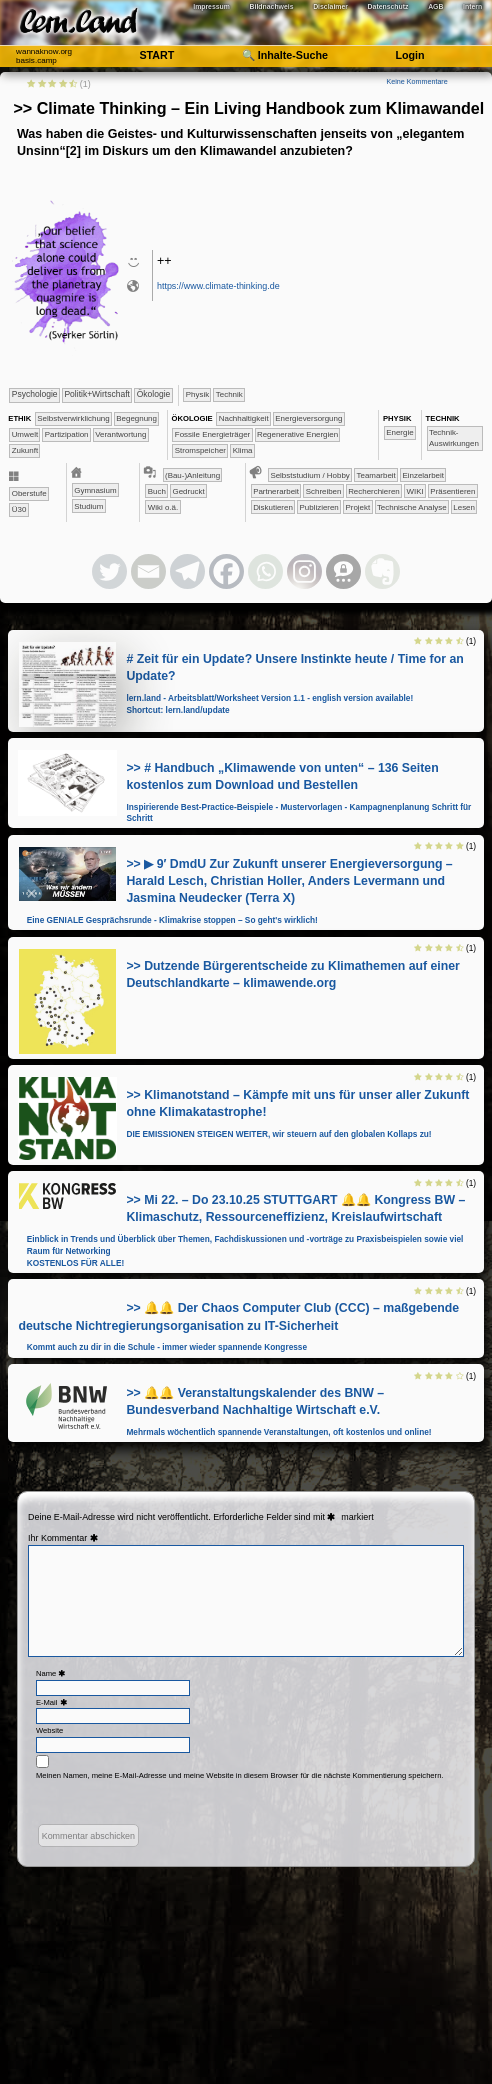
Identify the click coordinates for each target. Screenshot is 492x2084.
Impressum (211, 6)
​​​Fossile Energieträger (212, 434)
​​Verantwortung (120, 434)
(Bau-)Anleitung (192, 475)
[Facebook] (226, 571)
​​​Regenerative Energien (297, 434)
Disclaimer (330, 6)
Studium (88, 506)
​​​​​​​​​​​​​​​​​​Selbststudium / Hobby (309, 475)
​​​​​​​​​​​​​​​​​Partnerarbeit (276, 491)
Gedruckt (189, 491)
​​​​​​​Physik (197, 394)
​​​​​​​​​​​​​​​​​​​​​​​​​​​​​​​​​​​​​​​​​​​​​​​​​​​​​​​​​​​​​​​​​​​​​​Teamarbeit (376, 475)
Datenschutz (388, 6)
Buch (157, 491)
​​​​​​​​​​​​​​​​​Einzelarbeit (422, 475)
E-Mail (53, 1702)
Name (52, 1673)
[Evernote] (382, 571)
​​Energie (399, 432)
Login (409, 55)
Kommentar (71, 1538)
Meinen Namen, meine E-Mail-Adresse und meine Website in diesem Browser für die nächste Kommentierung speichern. (240, 1775)
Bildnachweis (272, 6)
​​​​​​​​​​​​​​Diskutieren (273, 507)
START (156, 55)
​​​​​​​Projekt (357, 507)
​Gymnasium (95, 490)
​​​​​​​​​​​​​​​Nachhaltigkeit (244, 418)
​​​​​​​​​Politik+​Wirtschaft (96, 394)
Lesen (464, 507)
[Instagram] (304, 571)
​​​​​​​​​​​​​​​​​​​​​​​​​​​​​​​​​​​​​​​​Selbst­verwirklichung (73, 418)
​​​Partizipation (67, 434)
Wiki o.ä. (163, 507)
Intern (472, 6)
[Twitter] (109, 571)
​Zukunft (25, 450)
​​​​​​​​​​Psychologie (35, 394)
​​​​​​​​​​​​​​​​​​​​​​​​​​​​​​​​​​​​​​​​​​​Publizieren (319, 507)
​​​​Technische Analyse (412, 507)
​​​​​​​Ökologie (154, 394)
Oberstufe (29, 493)
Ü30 (19, 509)
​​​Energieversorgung (308, 418)
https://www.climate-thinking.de (218, 286)
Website (49, 1730)
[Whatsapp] (265, 571)
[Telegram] (187, 571)
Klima (243, 450)
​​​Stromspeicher (200, 450)
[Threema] (343, 571)
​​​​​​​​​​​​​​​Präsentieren (452, 491)
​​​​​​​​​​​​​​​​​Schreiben (324, 491)
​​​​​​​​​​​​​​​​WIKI (414, 491)
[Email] (148, 571)
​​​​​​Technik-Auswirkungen (454, 438)
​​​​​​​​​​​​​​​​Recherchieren (374, 491)
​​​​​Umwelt (25, 434)
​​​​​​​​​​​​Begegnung (136, 418)
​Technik (229, 394)
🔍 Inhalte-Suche (285, 55)
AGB (435, 6)
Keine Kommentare (416, 82)
